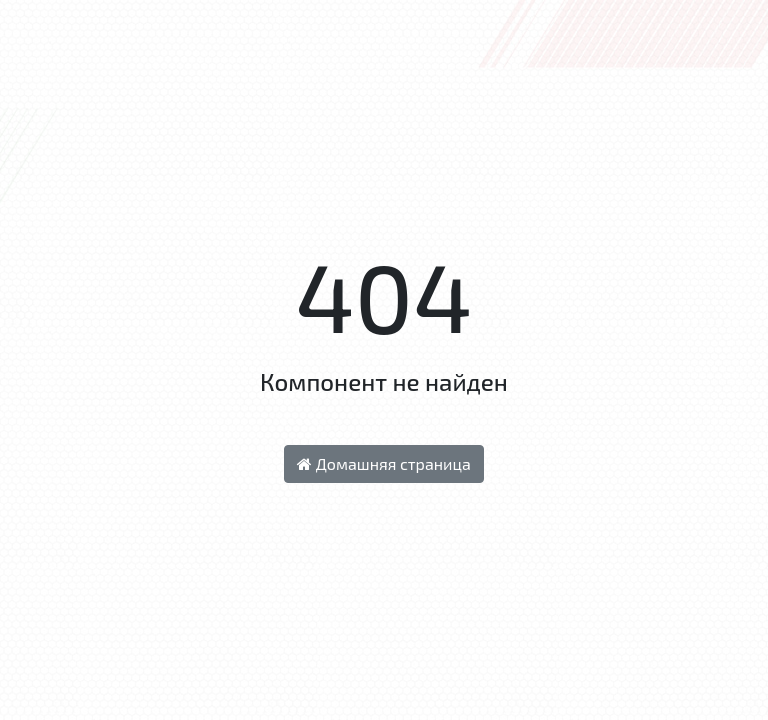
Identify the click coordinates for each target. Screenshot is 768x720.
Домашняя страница (384, 463)
